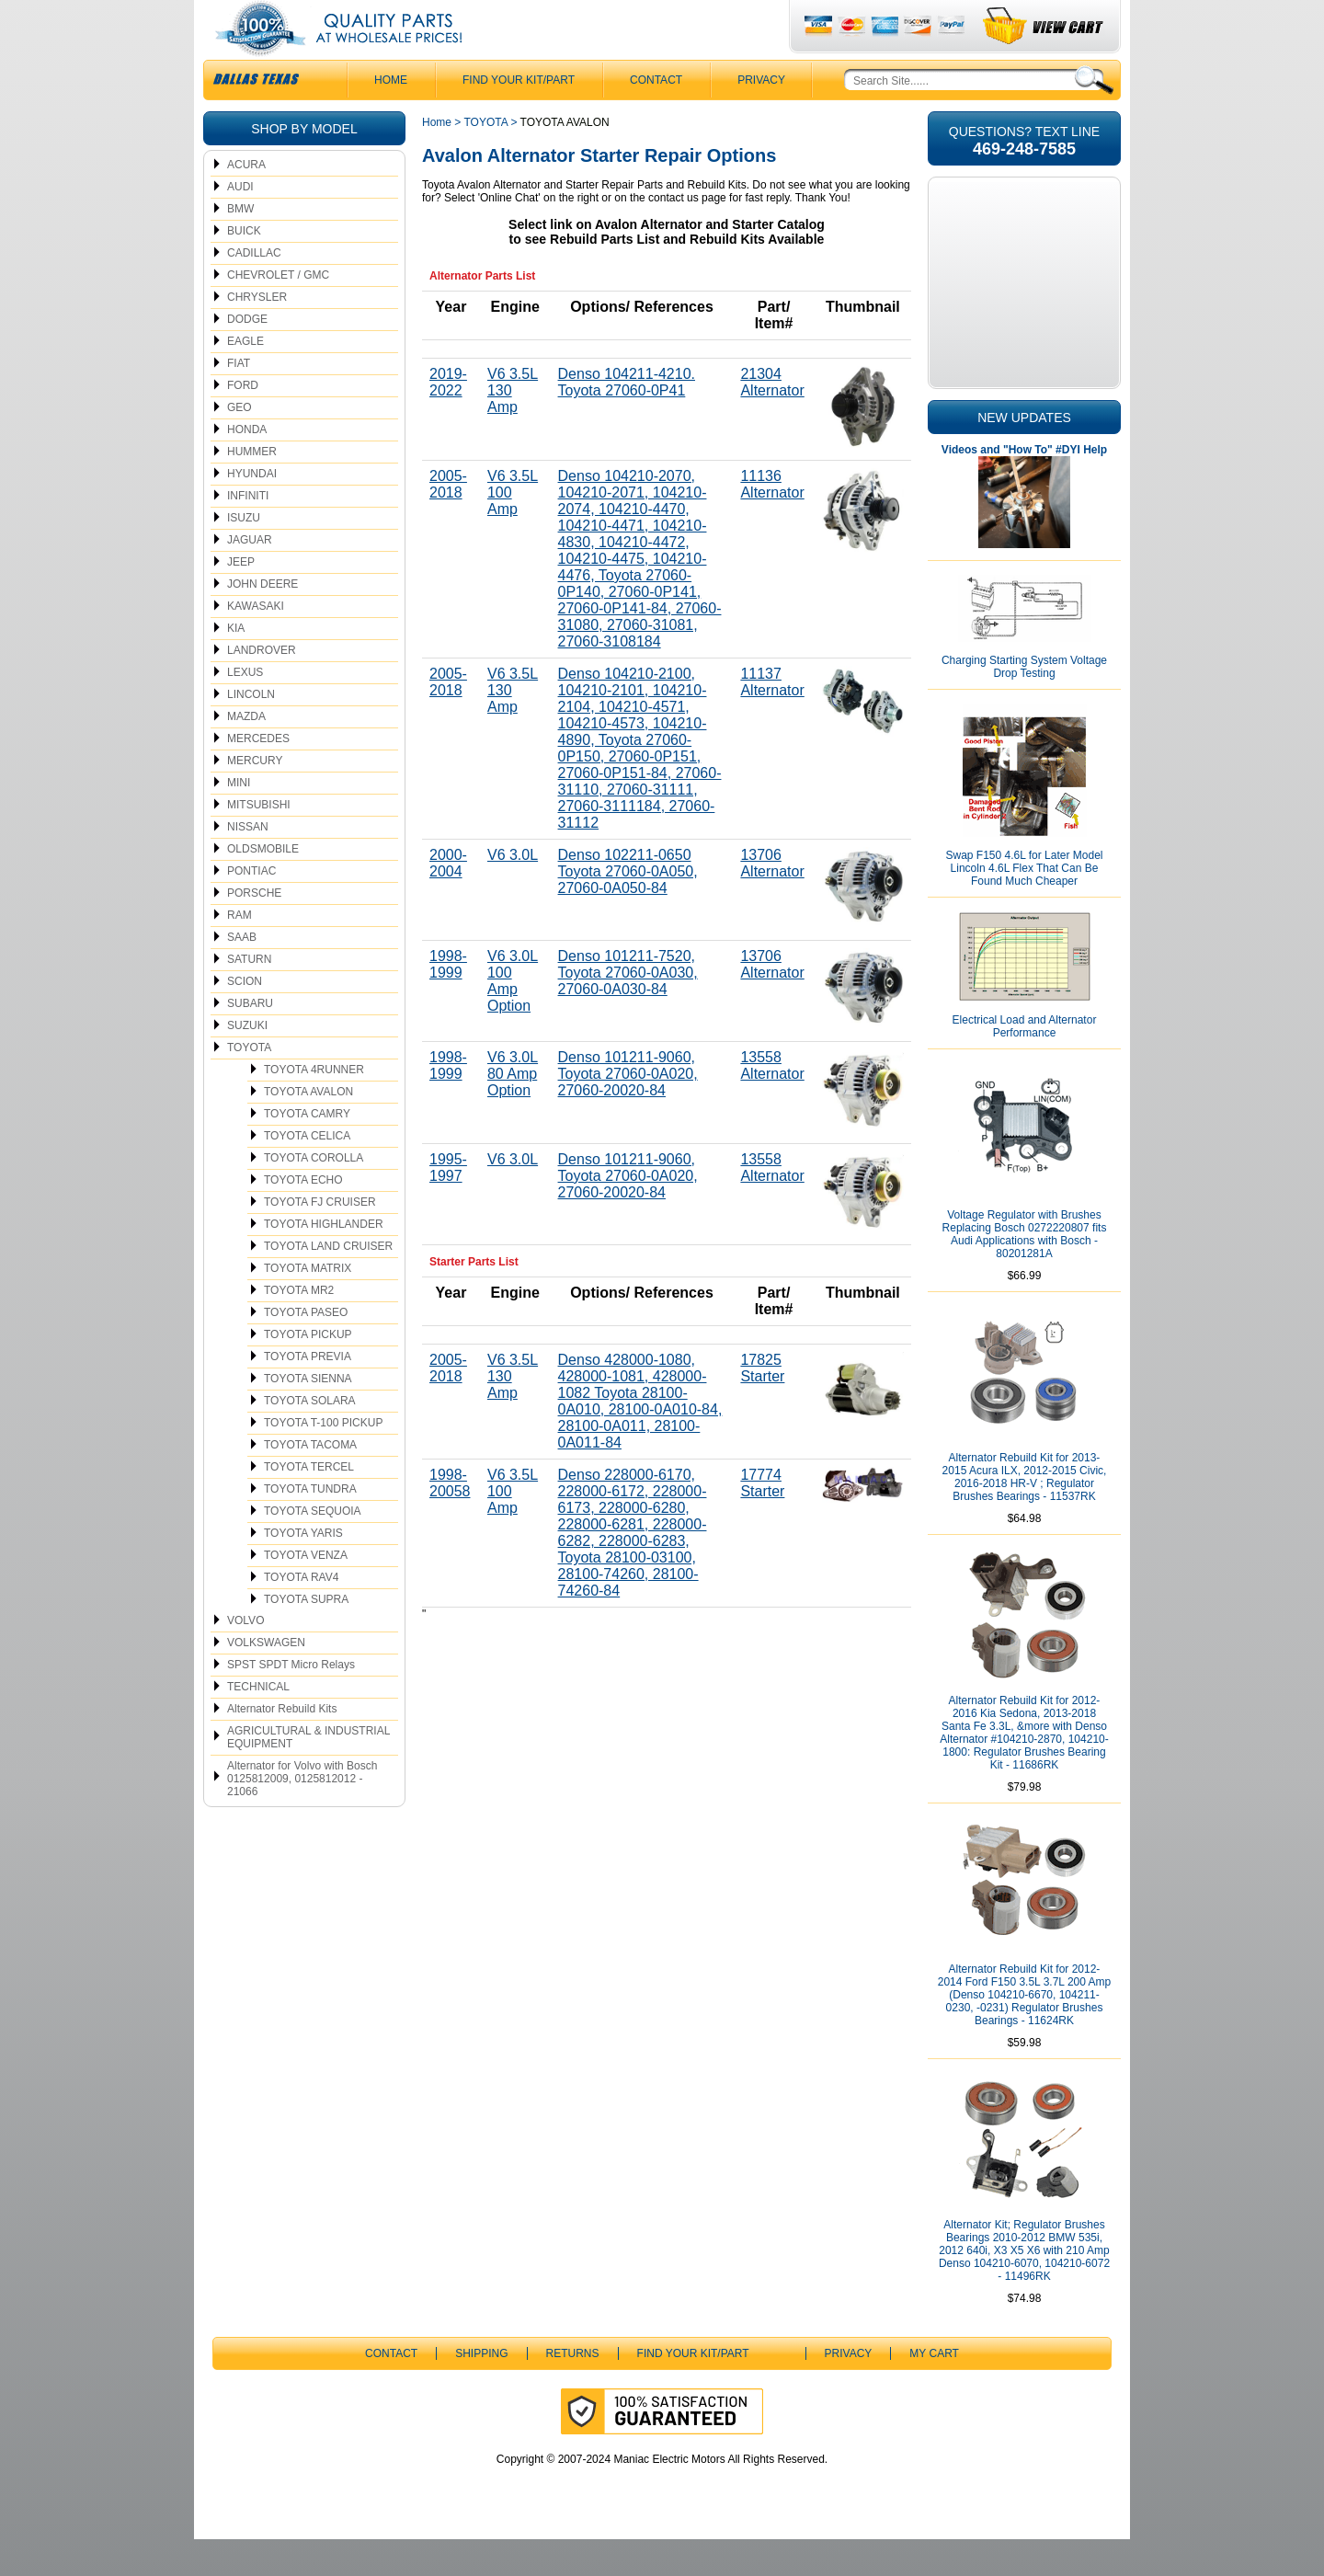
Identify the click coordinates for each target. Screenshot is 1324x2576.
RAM (239, 951)
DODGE (247, 355)
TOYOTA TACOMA (310, 1481)
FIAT (238, 400)
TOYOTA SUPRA (306, 1636)
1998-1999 (448, 1001)
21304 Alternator (772, 419)
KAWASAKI (255, 642)
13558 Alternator (772, 1102)
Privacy (761, 116)
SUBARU (250, 1040)
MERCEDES (258, 775)
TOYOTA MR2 (299, 1327)
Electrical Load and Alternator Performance (1025, 1063)
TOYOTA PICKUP (308, 1371)
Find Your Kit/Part (518, 116)
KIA (236, 664)
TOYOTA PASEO (306, 1349)
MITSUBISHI (259, 841)
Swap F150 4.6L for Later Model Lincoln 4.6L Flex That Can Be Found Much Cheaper (1024, 905)
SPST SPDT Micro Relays (291, 1701)
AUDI (240, 223)
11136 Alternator (772, 521)
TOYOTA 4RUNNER (314, 1106)
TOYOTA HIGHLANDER (323, 1260)
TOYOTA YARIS (303, 1569)
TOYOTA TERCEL (309, 1503)
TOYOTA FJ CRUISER (320, 1238)
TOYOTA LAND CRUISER (328, 1283)
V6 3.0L (512, 891)
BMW (240, 245)
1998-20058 (450, 1520)
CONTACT (656, 116)
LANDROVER (261, 687)
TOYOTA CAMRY (307, 1150)
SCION (244, 1018)
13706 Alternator (772, 900)
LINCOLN (251, 731)
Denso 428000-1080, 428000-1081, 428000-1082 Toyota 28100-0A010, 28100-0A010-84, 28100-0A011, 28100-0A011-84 (640, 1438)
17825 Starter (762, 1405)
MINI (238, 819)
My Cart (934, 2390)
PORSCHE (254, 929)
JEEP (241, 598)
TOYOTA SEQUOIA (312, 1547)
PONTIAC (251, 907)
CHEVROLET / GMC (278, 311)
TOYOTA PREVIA (307, 1393)
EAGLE (245, 378)
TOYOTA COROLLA (313, 1194)
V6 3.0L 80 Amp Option (512, 1110)
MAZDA (246, 753)
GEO (239, 444)
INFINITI (247, 532)
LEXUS (245, 709)
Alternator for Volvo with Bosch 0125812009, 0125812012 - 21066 (302, 1815)
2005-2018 (448, 521)
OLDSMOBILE (263, 885)
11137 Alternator (772, 719)
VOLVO (245, 1657)
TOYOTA (249, 1084)
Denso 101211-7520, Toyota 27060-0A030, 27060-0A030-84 (628, 1009)
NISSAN (247, 863)
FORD (242, 422)
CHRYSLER (257, 333)
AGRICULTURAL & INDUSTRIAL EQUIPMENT (308, 1774)
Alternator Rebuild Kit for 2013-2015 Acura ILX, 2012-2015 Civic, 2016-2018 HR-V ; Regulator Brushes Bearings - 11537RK (1024, 1514)
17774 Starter (762, 1520)
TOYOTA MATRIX (307, 1305)
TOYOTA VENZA (306, 1592)
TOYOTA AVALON (308, 1128)
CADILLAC (254, 289)
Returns (572, 2390)
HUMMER (252, 488)
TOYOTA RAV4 (301, 1614)
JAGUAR (249, 576)
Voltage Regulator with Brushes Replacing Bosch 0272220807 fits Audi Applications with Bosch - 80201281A (1024, 1271)
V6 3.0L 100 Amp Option (512, 1017)
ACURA (246, 201)
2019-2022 (448, 419)
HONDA (247, 466)
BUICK (244, 267)
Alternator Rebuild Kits (282, 1745)
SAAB (242, 973)
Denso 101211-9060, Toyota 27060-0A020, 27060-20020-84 (628, 1110)
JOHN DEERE (262, 620)
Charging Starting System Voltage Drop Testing (1024, 703)
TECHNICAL (258, 1723)
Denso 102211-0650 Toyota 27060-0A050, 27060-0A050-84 (628, 908)
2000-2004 (448, 900)
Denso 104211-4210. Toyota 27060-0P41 (626, 419)
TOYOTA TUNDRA (310, 1525)
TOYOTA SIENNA (308, 1415)
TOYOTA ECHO (303, 1216)
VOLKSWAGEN (266, 1679)
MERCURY (254, 797)
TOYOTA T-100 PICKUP (323, 1459)
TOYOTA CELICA (307, 1172)
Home (436, 159)
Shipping (481, 2390)
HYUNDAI (252, 510)
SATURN (249, 996)
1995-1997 (448, 1204)
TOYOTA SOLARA (310, 1437)
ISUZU (243, 554)
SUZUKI (247, 1062)
